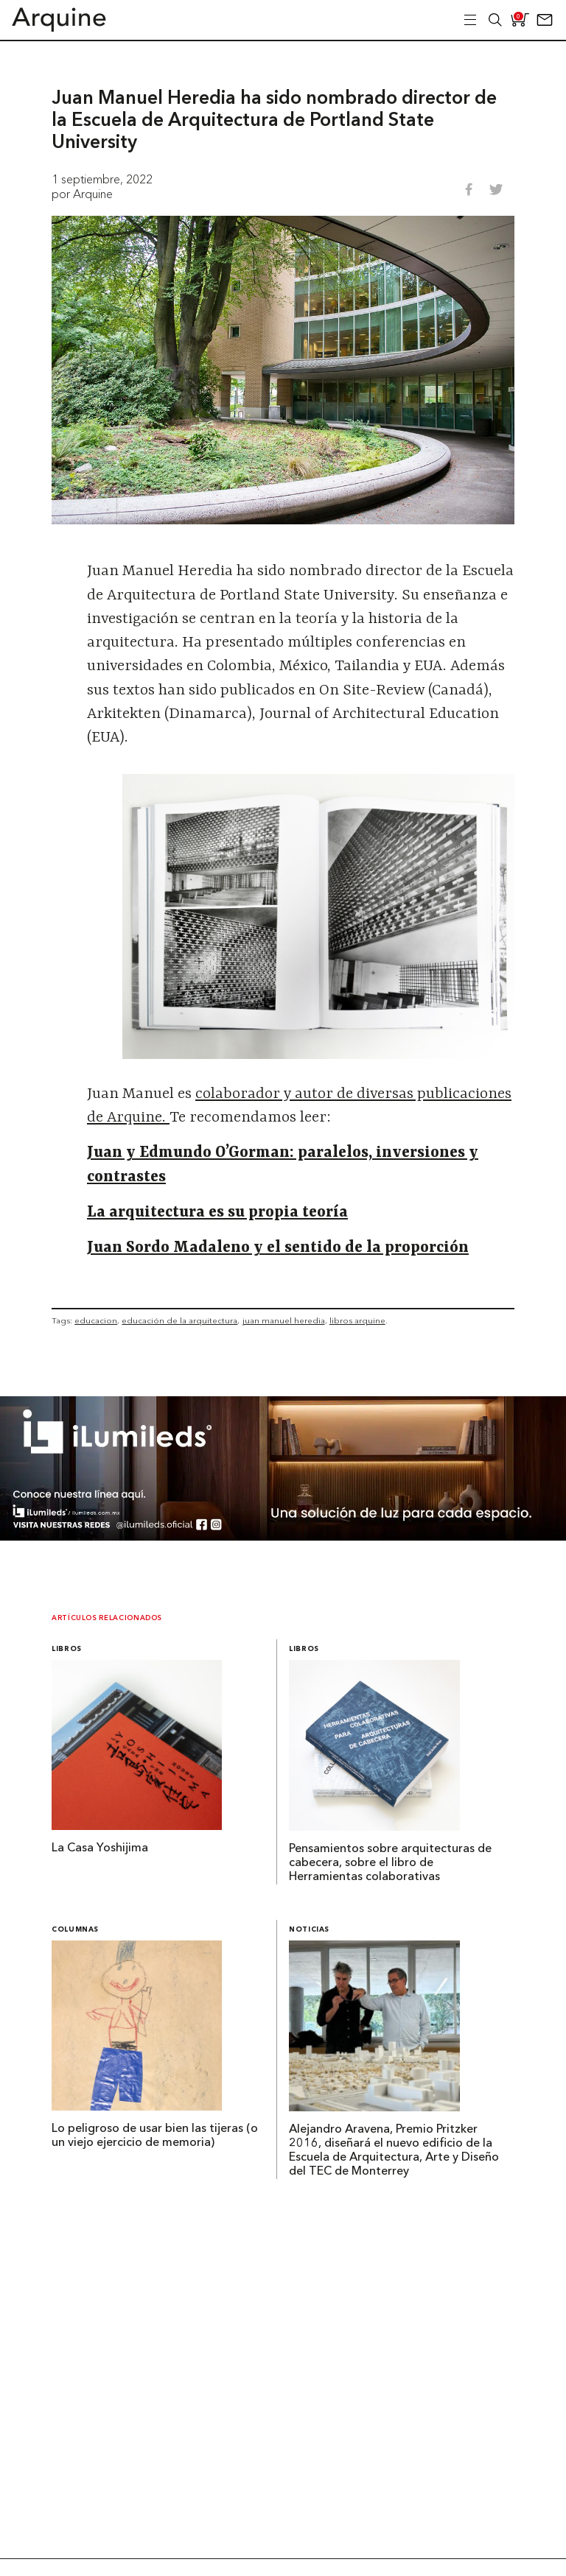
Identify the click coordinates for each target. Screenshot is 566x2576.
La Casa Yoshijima (100, 1848)
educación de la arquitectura (179, 1320)
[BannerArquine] (283, 1536)
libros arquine (357, 1320)
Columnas (75, 1929)
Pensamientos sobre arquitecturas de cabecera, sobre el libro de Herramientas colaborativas (390, 1863)
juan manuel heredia (283, 1320)
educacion (95, 1320)
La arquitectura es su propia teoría (217, 1213)
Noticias (309, 1929)
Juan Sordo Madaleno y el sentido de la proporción (278, 1248)
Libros (67, 1649)
